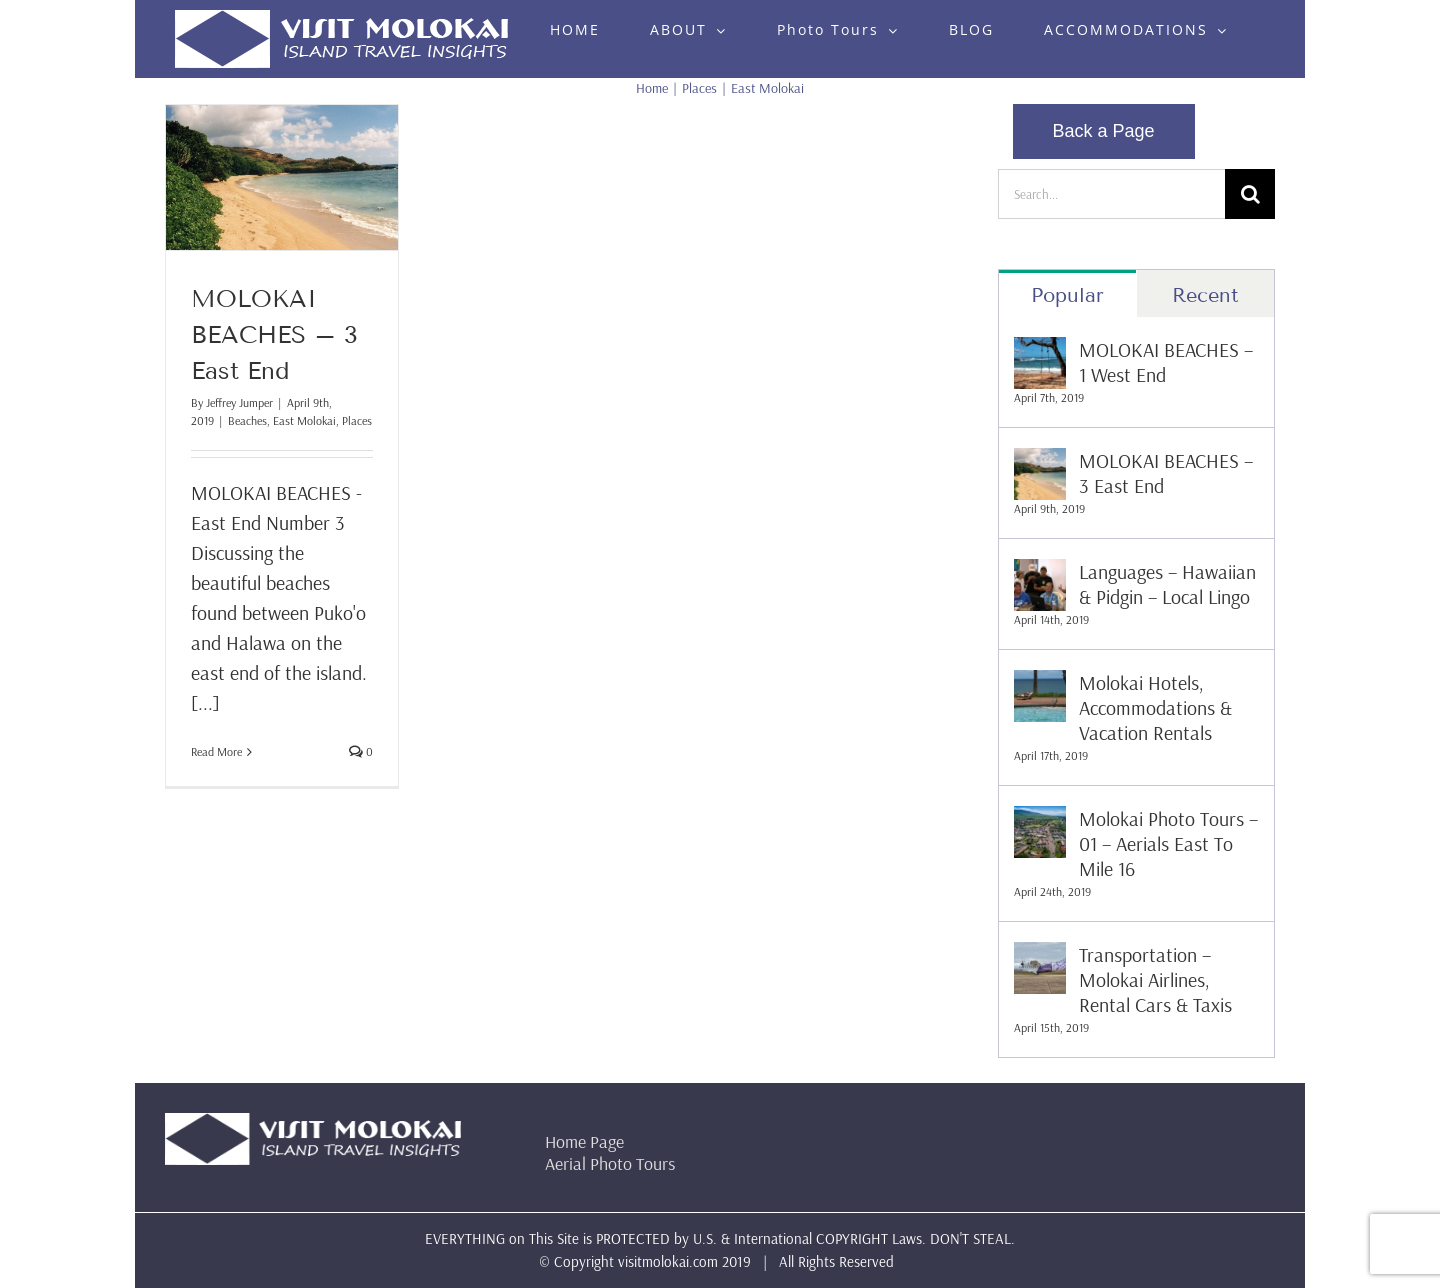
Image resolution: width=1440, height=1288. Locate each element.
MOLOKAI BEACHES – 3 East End (274, 334)
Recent (1205, 295)
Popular (1067, 295)
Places (357, 420)
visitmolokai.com (668, 1261)
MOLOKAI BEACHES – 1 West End (1166, 362)
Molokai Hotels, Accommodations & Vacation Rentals (1155, 707)
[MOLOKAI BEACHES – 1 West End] (1040, 351)
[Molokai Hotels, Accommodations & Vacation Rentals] (1040, 684)
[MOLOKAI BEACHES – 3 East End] (1040, 462)
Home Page (584, 1141)
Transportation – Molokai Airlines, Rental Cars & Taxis (1155, 979)
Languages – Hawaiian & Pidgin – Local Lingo (1167, 584)
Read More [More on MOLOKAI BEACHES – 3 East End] (216, 751)
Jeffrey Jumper (239, 402)
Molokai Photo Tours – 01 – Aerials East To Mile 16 (1168, 843)
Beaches (247, 420)
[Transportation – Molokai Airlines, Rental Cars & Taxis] (1040, 956)
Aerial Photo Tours (610, 1163)
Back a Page (1104, 131)
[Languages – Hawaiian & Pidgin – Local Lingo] (1040, 573)
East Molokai (304, 420)
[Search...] (1112, 194)
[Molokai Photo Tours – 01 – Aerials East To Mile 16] (1040, 820)
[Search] (1250, 194)
